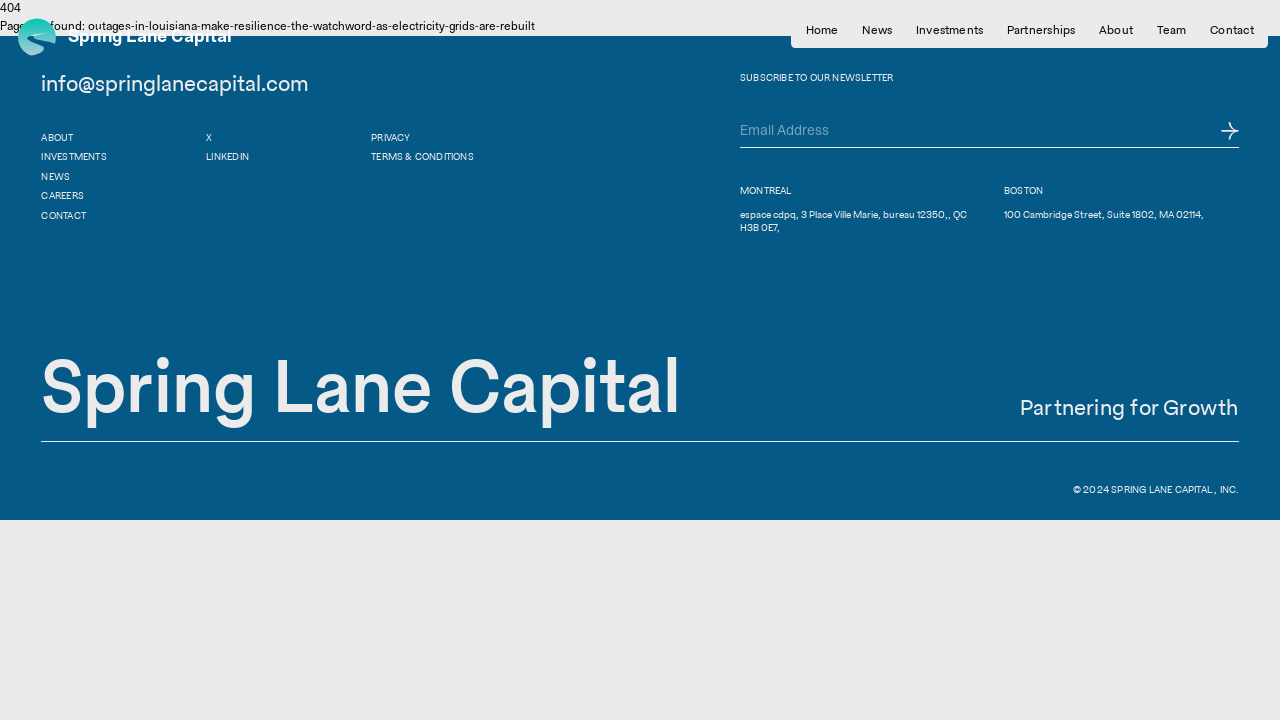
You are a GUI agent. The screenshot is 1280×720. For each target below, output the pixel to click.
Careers (62, 195)
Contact (63, 215)
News (55, 176)
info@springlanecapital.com (175, 83)
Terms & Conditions (422, 156)
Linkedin (227, 156)
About (57, 137)
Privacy (390, 137)
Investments (73, 156)
